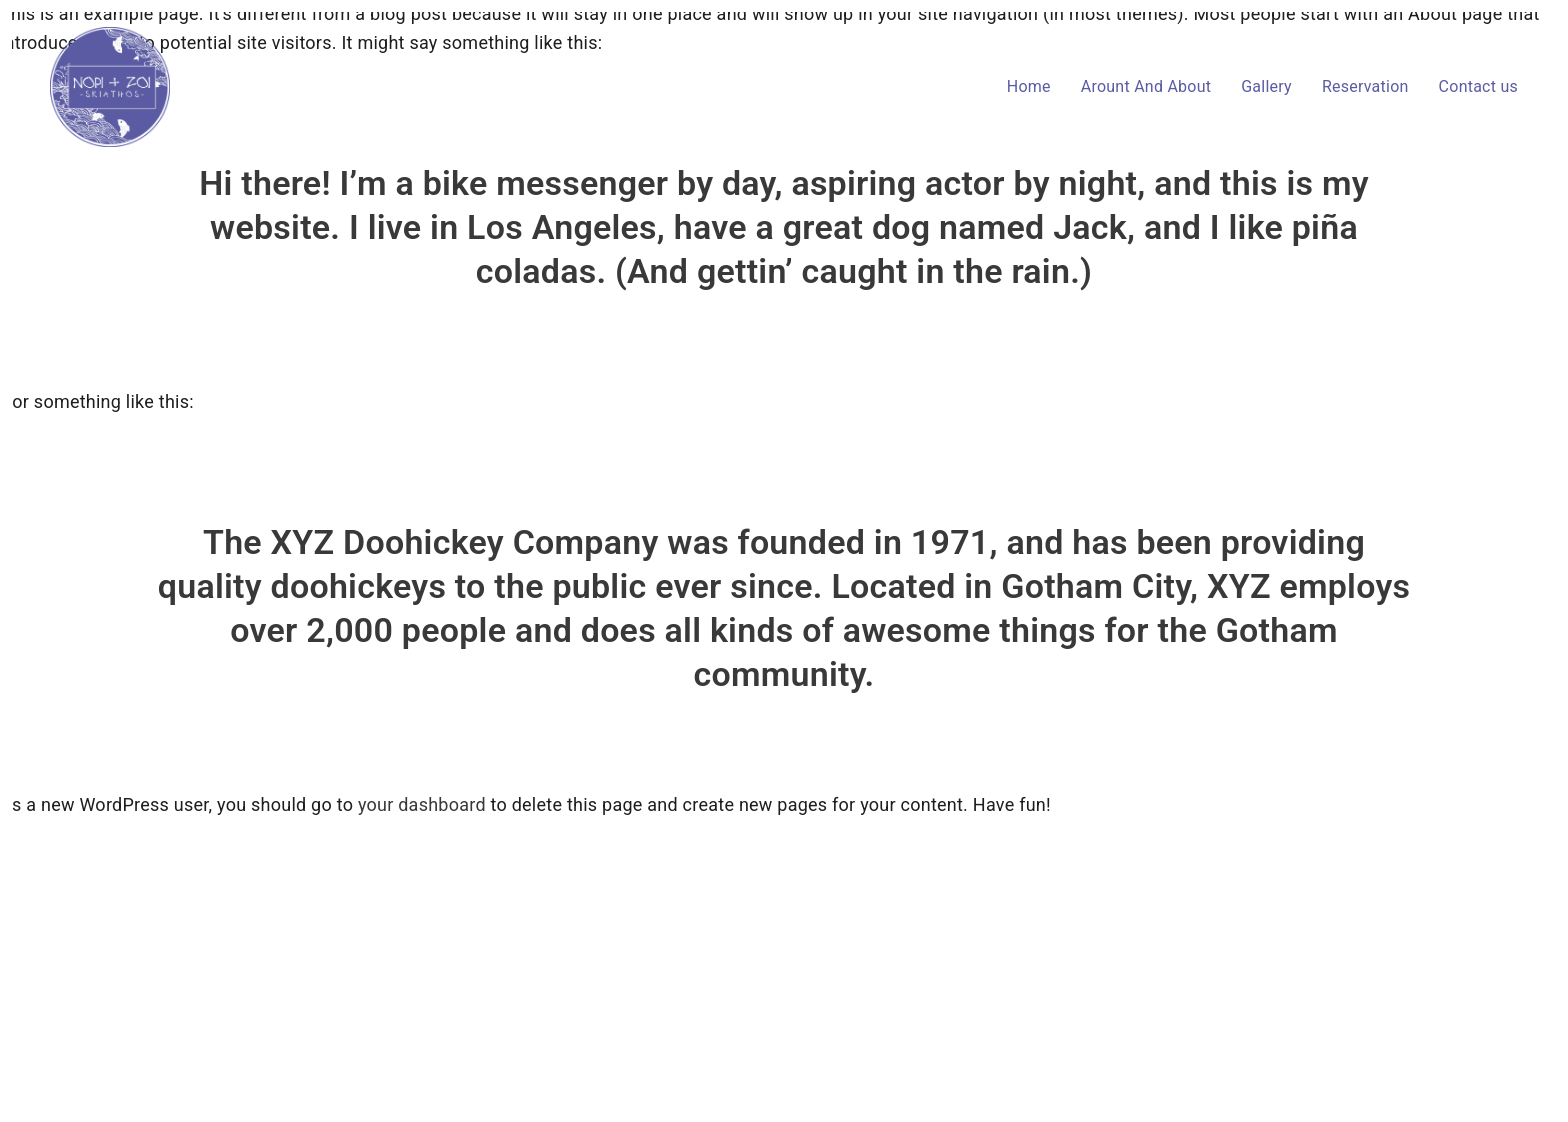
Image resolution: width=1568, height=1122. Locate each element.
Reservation (1365, 86)
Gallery (1266, 86)
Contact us (1478, 86)
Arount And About (1146, 86)
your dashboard (422, 804)
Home (1029, 86)
